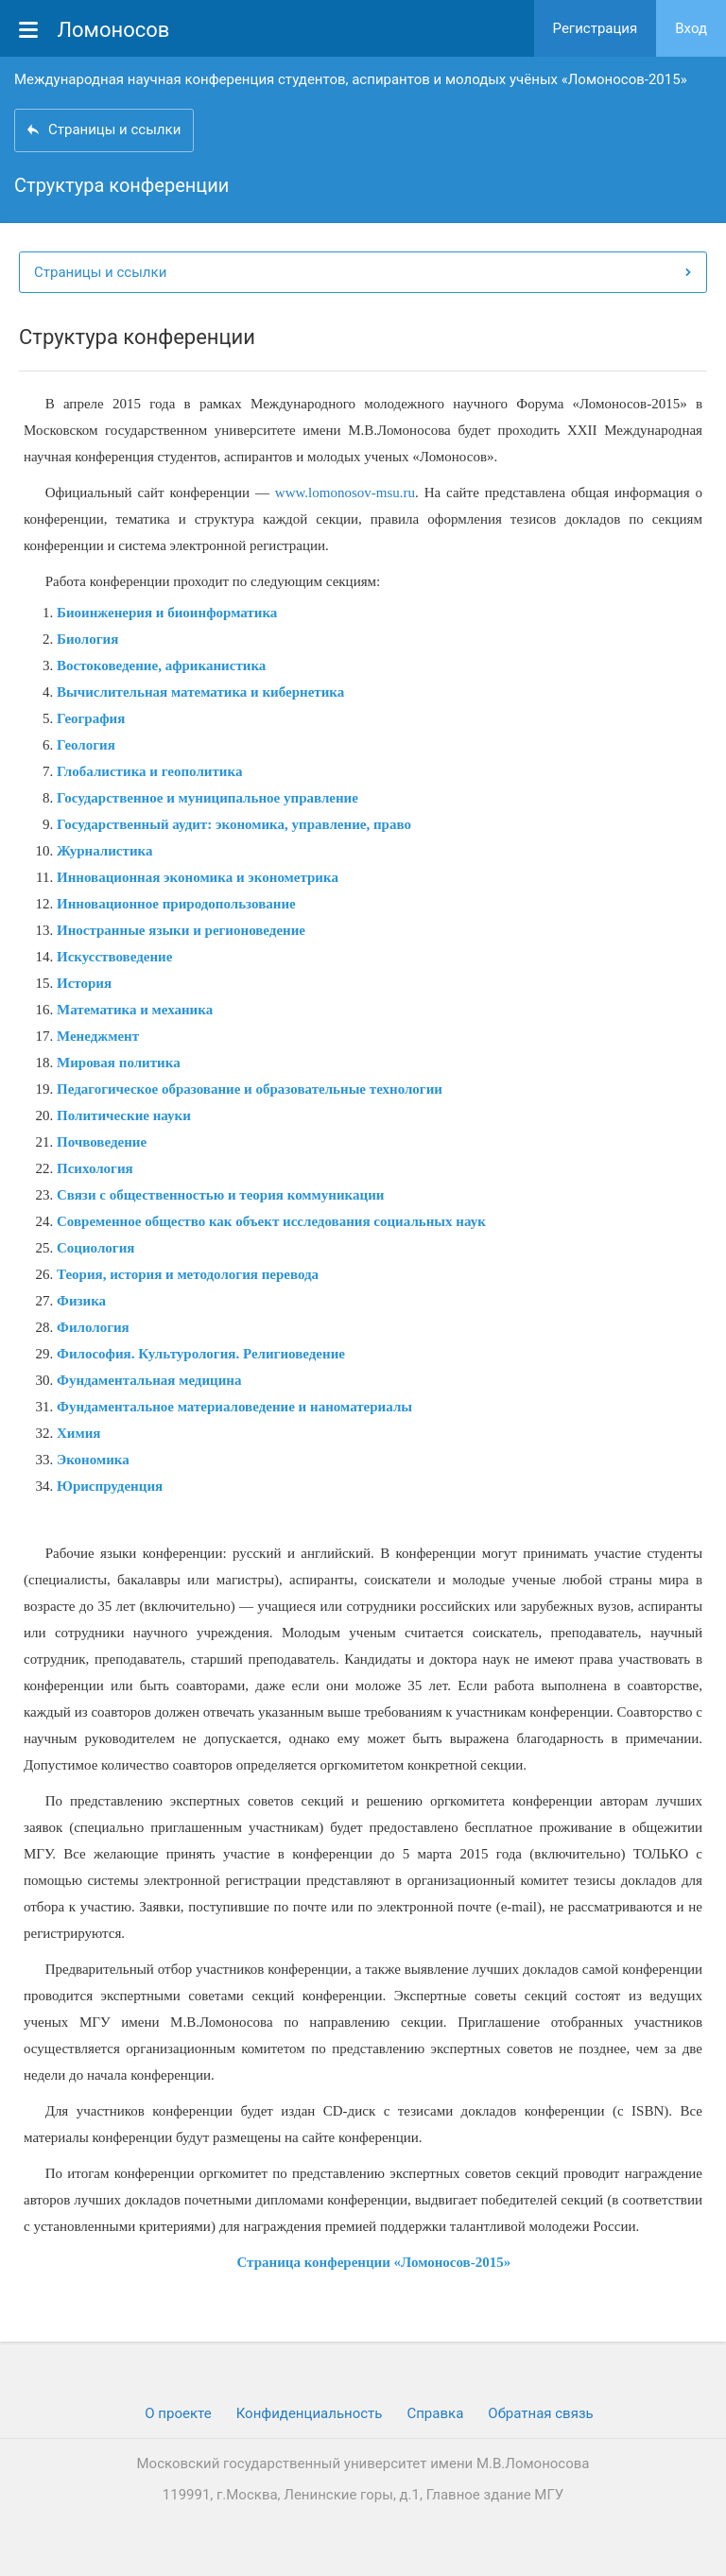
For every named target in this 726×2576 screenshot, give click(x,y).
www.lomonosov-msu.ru (345, 492)
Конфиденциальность (309, 2413)
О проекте (178, 2413)
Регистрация (595, 28)
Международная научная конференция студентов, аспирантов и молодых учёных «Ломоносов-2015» (350, 79)
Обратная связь (540, 2413)
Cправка (434, 2413)
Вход (691, 28)
